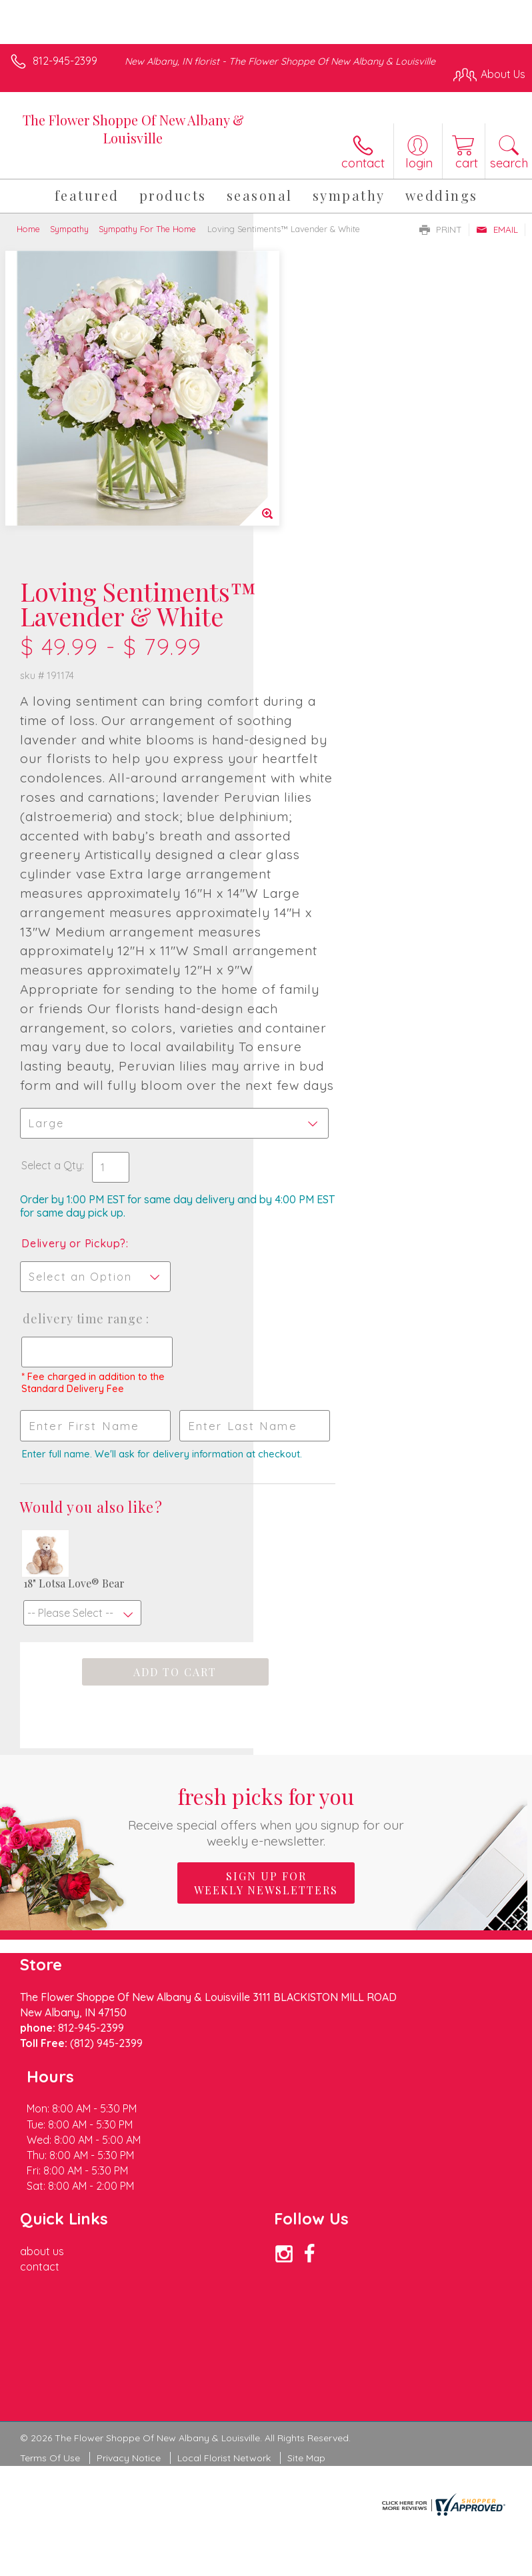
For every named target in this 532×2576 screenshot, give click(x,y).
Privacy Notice (129, 2246)
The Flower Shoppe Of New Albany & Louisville (133, 129)
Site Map (306, 2246)
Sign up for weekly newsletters (266, 1733)
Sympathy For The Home (147, 228)
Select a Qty (305, 952)
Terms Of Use (50, 2246)
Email (497, 229)
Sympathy (69, 228)
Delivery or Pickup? (327, 1030)
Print (440, 229)
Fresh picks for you (266, 1665)
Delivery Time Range (315, 1119)
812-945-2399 (65, 60)
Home (28, 228)
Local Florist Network (224, 2246)
